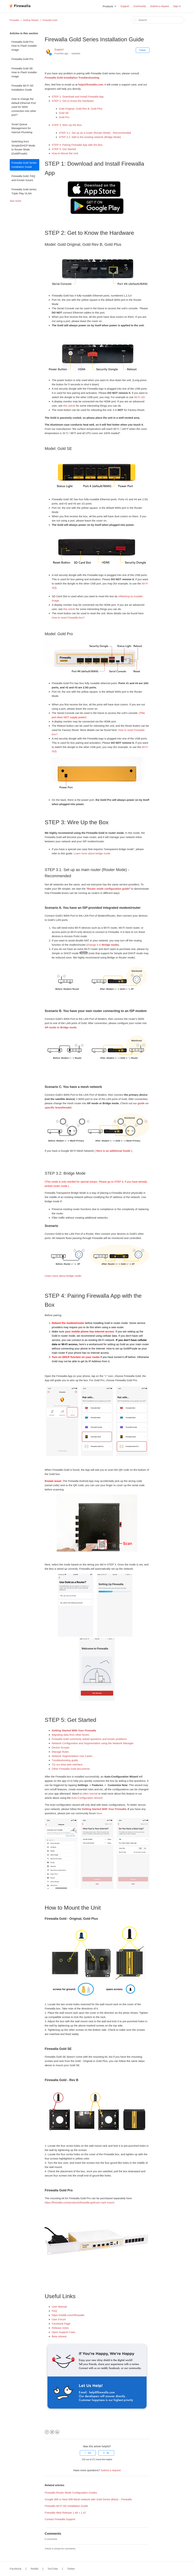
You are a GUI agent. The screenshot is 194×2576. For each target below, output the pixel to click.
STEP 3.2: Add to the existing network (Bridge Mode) (90, 136)
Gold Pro (64, 117)
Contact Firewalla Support (60, 2519)
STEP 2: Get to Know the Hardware (73, 100)
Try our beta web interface (67, 1764)
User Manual (59, 2306)
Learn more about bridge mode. (63, 1275)
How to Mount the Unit (65, 153)
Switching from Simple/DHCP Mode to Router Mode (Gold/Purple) (23, 147)
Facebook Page (61, 2323)
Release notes (60, 2327)
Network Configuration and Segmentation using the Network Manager (93, 1743)
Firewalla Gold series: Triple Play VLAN (24, 191)
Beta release (59, 2336)
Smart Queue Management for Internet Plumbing (22, 128)
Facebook (47, 2432)
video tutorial (89, 1793)
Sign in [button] (177, 6)
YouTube (52, 2568)
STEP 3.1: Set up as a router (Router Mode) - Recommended (95, 132)
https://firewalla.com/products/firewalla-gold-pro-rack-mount (79, 2202)
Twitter (52, 2432)
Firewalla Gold (49, 20)
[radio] (88, 2453)
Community (139, 6)
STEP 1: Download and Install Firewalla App (78, 96)
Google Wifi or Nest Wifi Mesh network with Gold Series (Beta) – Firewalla (88, 2499)
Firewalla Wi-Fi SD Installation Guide (22, 87)
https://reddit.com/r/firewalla (68, 2315)
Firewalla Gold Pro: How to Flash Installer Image (24, 45)
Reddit (34, 2568)
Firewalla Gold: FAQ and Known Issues (23, 178)
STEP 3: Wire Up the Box (67, 124)
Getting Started (30, 20)
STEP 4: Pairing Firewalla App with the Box (77, 144)
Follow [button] (142, 50)
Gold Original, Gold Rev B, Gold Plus (80, 108)
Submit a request (159, 6)
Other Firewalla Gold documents (71, 1768)
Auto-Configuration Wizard (86, 1797)
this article (69, 405)
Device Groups (60, 1747)
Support (124, 6)
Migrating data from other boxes (70, 1734)
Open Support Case (63, 2332)
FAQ (54, 2310)
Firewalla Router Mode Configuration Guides (71, 2492)
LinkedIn (57, 2432)
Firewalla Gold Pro (22, 58)
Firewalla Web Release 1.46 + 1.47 (65, 2512)
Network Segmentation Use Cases (72, 1755)
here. (100, 1813)
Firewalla (14, 20)
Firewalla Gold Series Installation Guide (24, 164)
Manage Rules (60, 1751)
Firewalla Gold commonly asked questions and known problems (89, 1738)
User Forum (59, 2319)
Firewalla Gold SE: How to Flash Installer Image (24, 72)
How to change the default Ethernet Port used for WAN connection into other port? (24, 106)
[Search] (157, 19)
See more (15, 200)
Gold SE (64, 112)
